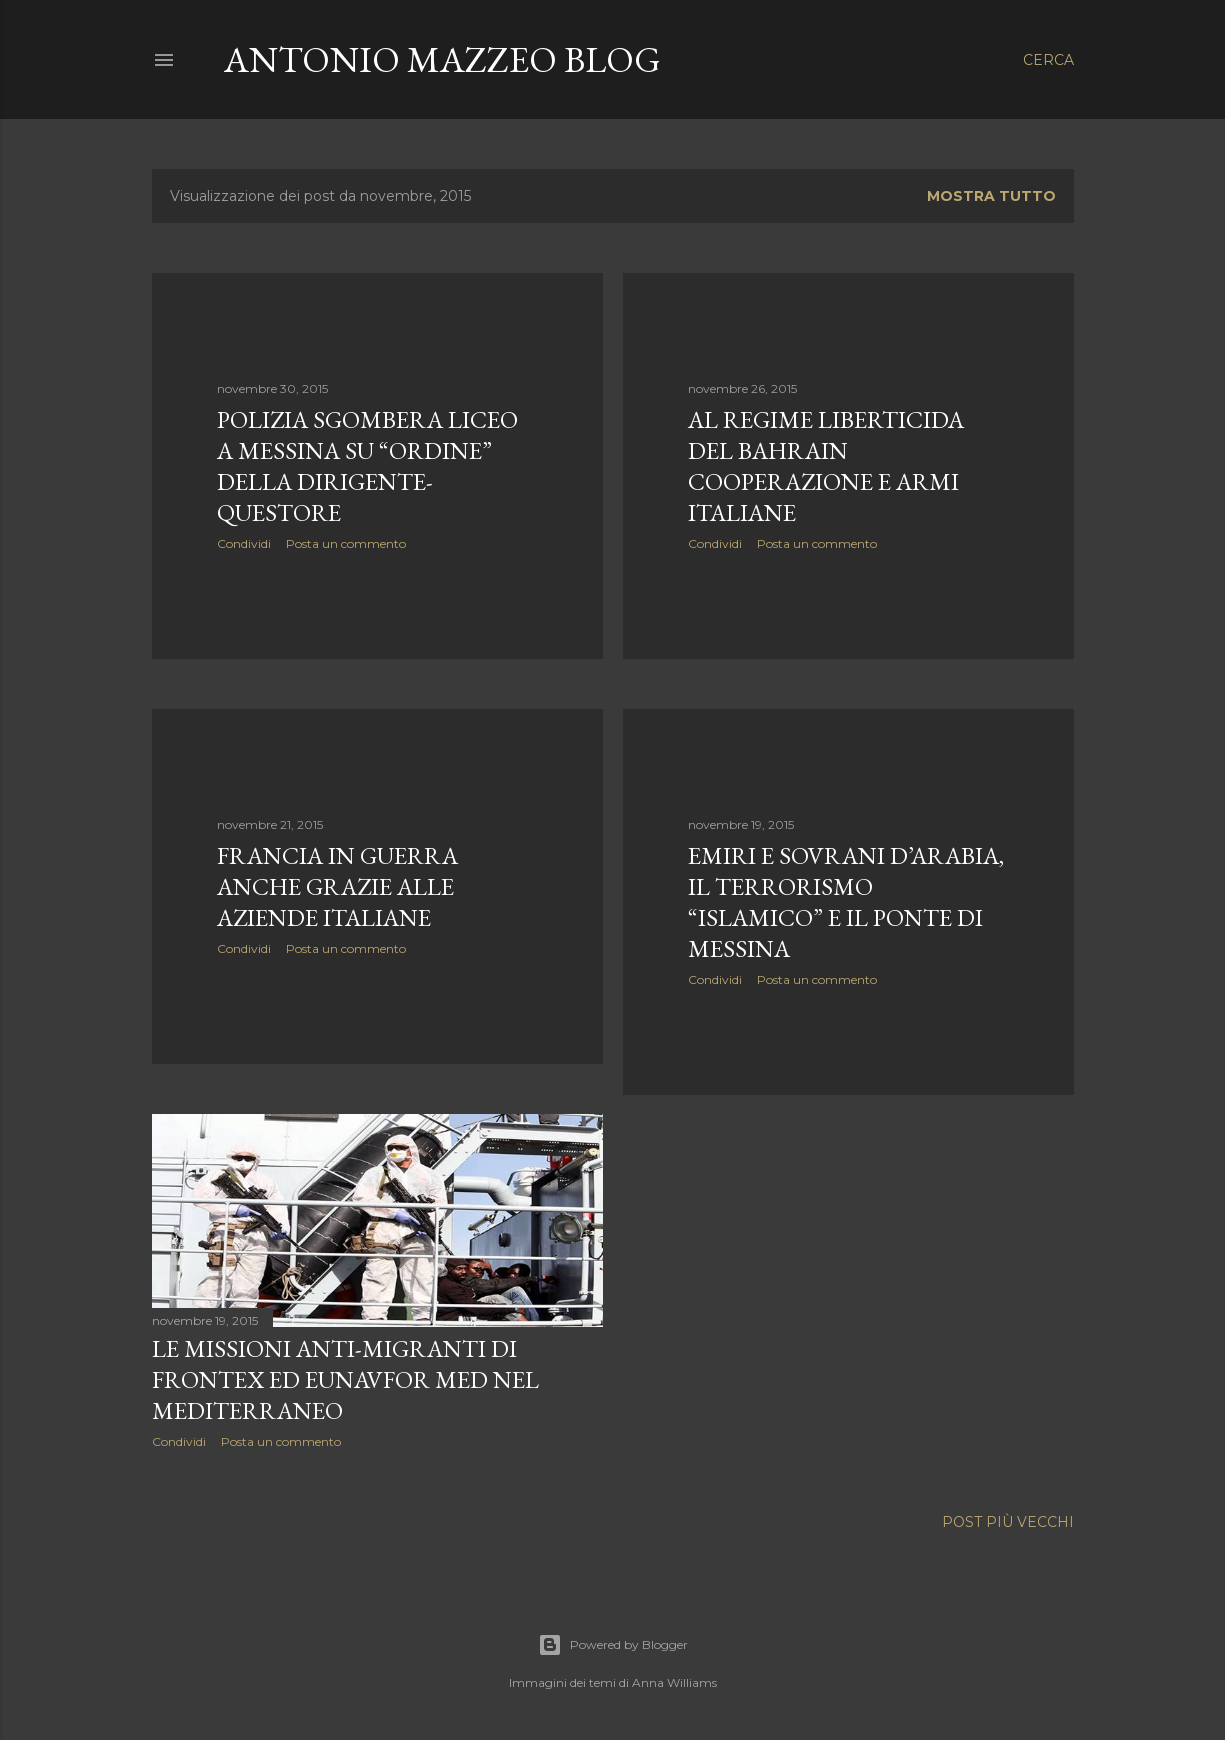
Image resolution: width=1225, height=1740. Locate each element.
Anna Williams (674, 1682)
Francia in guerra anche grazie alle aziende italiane (337, 886)
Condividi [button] (244, 543)
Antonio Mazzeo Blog (442, 59)
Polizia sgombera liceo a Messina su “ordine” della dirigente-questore (367, 466)
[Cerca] (1048, 60)
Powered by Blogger (613, 1645)
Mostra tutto (991, 196)
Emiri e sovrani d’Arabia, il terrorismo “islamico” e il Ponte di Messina (846, 902)
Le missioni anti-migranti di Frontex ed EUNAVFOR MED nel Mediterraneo (345, 1379)
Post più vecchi (1008, 1522)
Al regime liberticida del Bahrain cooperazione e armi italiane (826, 466)
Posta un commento (346, 543)
